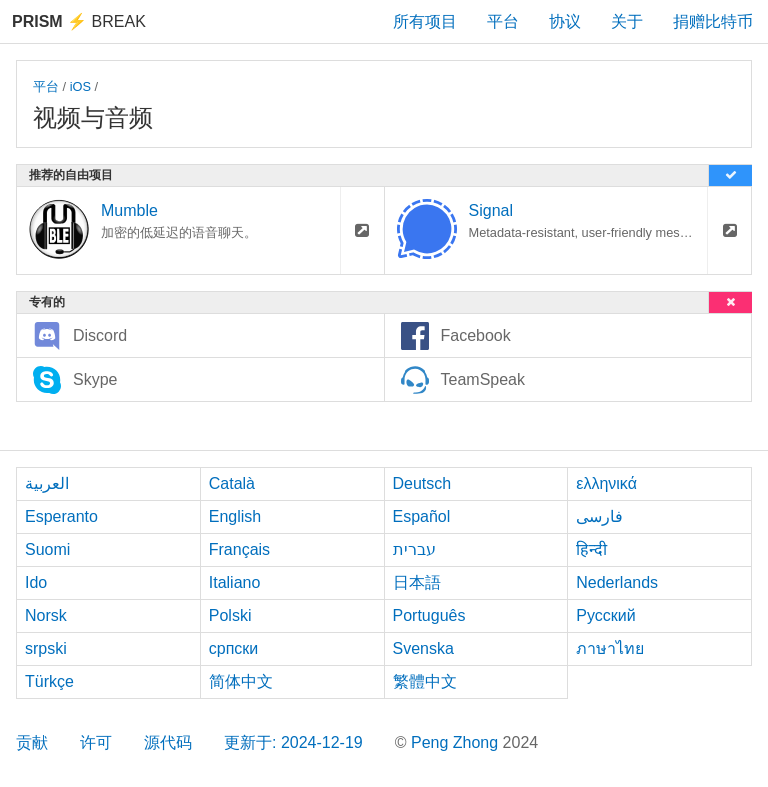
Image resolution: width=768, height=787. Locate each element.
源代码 (168, 742)
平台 (503, 21)
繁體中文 (425, 681)
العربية (47, 483)
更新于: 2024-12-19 (293, 742)
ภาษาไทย (610, 648)
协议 (565, 21)
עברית (414, 549)
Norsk (46, 615)
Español (422, 516)
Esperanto (61, 516)
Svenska (423, 648)
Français (239, 549)
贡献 (32, 742)
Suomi (47, 549)
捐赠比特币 (713, 21)
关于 (627, 21)
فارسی (599, 516)
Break (79, 21)
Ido (36, 582)
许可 (96, 742)
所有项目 (425, 21)
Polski (230, 615)
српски (234, 648)
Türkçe (49, 681)
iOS (80, 86)
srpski (46, 648)
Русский (605, 615)
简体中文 (241, 681)
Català (232, 483)
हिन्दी (591, 549)
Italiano (235, 582)
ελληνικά (606, 483)
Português (429, 615)
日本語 (417, 582)
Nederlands (617, 582)
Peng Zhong (457, 742)
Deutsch (422, 483)
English (235, 516)
